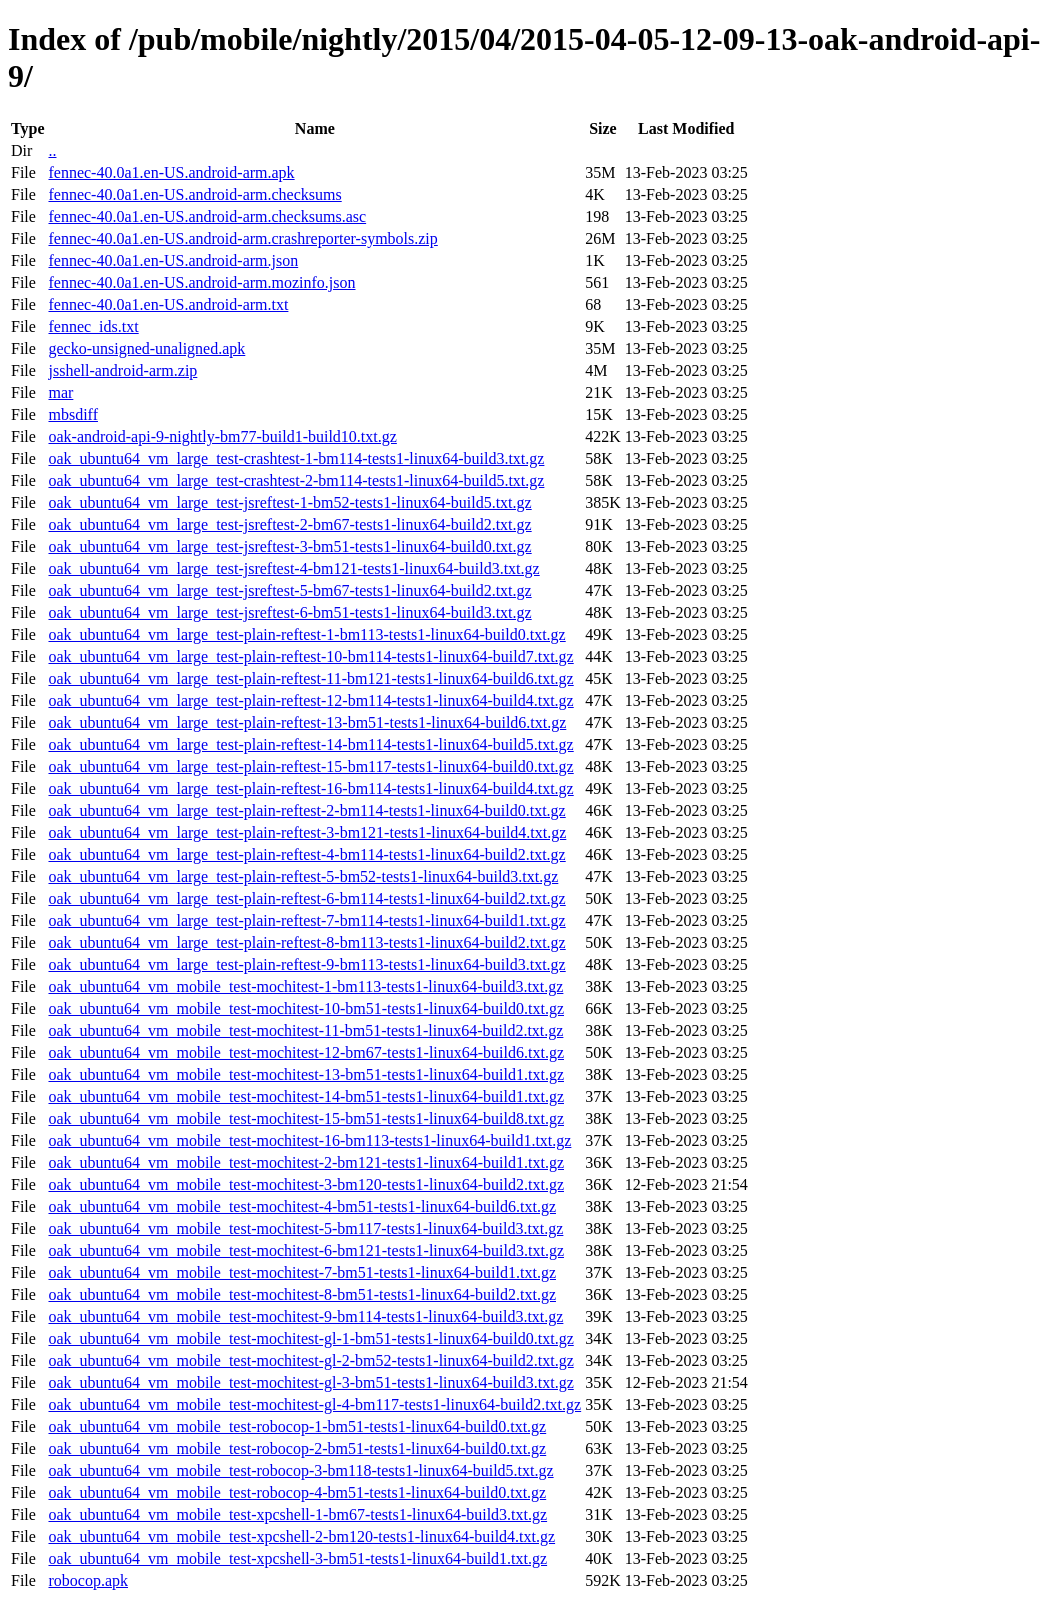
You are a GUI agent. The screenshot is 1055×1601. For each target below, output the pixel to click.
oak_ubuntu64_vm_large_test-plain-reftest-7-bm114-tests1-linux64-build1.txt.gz (306, 920)
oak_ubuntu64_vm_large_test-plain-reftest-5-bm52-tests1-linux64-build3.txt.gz (303, 876)
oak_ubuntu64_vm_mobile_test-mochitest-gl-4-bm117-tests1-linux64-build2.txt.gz (314, 1404)
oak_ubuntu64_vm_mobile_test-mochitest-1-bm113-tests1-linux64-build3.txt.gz (305, 986)
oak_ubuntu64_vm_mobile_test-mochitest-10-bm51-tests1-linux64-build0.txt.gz (306, 1008)
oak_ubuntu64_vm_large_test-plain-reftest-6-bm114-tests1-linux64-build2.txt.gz (306, 898)
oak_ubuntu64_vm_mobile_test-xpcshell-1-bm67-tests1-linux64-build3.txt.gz (297, 1514)
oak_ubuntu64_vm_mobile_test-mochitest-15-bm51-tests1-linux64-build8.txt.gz (306, 1118)
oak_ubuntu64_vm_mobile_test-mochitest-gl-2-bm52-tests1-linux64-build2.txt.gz (310, 1360)
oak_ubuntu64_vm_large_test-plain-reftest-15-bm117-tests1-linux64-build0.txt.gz (310, 766)
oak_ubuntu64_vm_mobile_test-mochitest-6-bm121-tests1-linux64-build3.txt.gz (306, 1250)
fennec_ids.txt (93, 326)
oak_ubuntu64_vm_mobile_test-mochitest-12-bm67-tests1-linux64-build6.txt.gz (306, 1052)
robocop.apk (88, 1580)
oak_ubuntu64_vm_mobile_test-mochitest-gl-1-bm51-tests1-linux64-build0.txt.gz (310, 1338)
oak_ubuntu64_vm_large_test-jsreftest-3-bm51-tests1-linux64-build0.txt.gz (289, 546)
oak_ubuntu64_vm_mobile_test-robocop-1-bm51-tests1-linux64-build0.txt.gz (297, 1426)
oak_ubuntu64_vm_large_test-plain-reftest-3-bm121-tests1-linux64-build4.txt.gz (307, 832)
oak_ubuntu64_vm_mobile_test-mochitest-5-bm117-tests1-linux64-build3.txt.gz (305, 1228)
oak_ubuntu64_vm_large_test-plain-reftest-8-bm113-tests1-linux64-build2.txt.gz (306, 942)
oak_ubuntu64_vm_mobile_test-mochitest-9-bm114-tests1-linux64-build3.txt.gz (305, 1316)
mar (60, 392)
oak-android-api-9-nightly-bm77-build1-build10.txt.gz (222, 436)
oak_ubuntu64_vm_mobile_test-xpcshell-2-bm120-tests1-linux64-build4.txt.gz (301, 1536)
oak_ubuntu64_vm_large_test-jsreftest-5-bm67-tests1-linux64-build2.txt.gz (289, 590)
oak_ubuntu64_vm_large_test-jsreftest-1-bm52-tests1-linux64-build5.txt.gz (289, 502)
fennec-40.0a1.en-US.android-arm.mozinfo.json (201, 282)
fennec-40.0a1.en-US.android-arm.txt (168, 304)
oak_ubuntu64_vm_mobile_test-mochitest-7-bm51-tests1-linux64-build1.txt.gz (302, 1272)
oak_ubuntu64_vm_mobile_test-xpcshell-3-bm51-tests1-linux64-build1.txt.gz (297, 1558)
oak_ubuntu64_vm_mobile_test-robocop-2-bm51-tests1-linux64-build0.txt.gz (297, 1448)
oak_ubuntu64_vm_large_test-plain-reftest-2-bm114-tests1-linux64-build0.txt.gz (306, 810)
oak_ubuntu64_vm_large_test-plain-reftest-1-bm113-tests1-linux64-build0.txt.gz (306, 634)
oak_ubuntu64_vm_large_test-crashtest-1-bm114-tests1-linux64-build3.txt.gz (296, 458)
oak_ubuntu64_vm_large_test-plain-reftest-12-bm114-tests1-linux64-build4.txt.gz (310, 700)
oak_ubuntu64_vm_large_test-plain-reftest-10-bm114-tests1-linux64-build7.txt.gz (310, 656)
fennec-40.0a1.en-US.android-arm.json (173, 260)
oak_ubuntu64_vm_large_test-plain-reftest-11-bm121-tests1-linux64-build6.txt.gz (310, 678)
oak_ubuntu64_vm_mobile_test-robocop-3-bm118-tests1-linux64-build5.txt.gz (300, 1470)
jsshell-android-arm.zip (122, 370)
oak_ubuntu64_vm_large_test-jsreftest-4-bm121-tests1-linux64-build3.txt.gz (293, 568)
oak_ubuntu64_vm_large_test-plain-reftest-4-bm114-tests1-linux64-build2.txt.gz (306, 854)
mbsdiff (72, 414)
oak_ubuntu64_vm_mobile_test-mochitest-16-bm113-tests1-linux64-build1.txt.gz (309, 1140)
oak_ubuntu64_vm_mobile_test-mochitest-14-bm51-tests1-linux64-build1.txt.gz (306, 1096)
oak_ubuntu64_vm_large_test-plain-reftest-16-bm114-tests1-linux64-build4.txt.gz (310, 788)
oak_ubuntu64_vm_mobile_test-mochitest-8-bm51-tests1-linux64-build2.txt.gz (302, 1294)
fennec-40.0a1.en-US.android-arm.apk (171, 172)
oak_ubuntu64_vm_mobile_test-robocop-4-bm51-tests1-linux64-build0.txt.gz (297, 1492)
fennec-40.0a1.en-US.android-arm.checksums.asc (207, 216)
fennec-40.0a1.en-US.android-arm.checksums (194, 194)
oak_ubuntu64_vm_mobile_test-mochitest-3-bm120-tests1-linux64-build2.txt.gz (306, 1184)
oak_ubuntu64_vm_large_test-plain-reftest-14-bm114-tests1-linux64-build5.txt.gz (310, 744)
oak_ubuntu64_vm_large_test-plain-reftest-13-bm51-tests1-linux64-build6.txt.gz (307, 722)
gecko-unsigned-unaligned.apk (146, 348)
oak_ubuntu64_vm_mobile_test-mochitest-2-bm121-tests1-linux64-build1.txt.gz (306, 1162)
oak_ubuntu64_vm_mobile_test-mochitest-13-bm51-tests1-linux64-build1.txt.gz (306, 1074)
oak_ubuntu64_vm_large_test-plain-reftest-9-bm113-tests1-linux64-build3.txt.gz (306, 964)
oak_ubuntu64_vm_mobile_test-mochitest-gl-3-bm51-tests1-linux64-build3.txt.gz (310, 1382)
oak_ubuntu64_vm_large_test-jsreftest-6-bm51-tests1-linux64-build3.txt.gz (289, 612)
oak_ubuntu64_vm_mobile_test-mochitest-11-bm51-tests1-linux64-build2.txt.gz (305, 1030)
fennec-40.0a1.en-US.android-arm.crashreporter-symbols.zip (242, 238)
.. (52, 150)
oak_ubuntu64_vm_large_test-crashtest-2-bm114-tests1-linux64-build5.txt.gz (296, 480)
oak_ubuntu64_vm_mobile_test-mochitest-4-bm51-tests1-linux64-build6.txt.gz (302, 1206)
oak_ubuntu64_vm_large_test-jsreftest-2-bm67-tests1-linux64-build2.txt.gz (289, 524)
